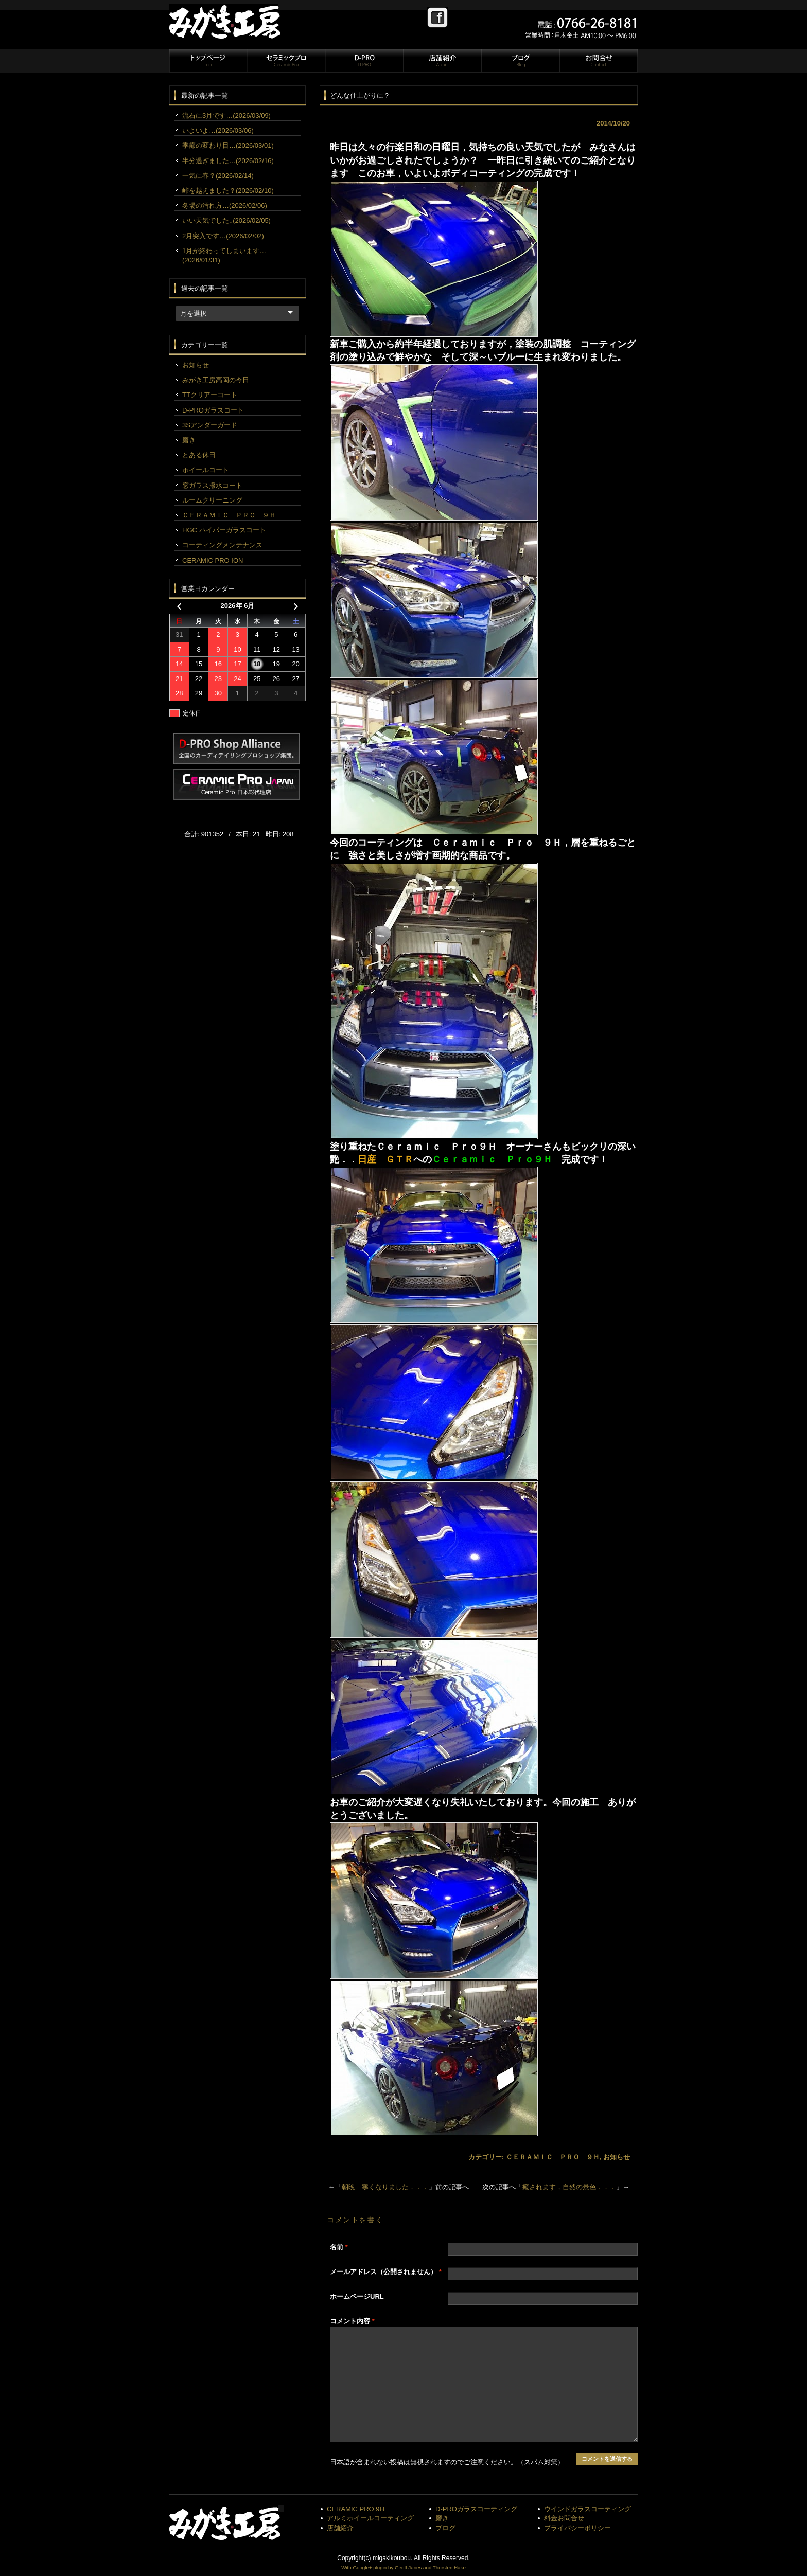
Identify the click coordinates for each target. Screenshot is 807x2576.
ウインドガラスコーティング (587, 2509)
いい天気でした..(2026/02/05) (226, 220)
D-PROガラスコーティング (476, 2509)
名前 (339, 2247)
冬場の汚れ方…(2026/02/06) (224, 205)
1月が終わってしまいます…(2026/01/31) (224, 255)
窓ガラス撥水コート (212, 485)
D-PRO (364, 61)
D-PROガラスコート (213, 410)
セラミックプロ (286, 61)
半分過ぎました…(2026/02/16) (228, 161)
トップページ (208, 61)
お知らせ (616, 2157)
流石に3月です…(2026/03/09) (226, 115)
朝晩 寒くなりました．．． (385, 2187)
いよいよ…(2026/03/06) (218, 130)
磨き (189, 440)
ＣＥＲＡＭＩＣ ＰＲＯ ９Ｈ (553, 2157)
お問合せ (598, 61)
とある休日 (199, 455)
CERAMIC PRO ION (212, 560)
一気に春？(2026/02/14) (218, 176)
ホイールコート (205, 470)
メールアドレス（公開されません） (386, 2272)
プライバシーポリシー (577, 2528)
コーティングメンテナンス (222, 545)
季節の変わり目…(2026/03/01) (228, 145)
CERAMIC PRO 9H (355, 2509)
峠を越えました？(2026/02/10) (228, 190)
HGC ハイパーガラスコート (224, 530)
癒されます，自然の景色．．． (569, 2187)
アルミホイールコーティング (370, 2518)
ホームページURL (357, 2296)
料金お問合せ (564, 2518)
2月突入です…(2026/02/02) (223, 236)
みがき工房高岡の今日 (215, 380)
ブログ (520, 61)
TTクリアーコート (209, 395)
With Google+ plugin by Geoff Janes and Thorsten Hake (403, 2567)
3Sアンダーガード (209, 425)
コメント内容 (352, 2321)
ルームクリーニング (212, 500)
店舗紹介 (442, 61)
